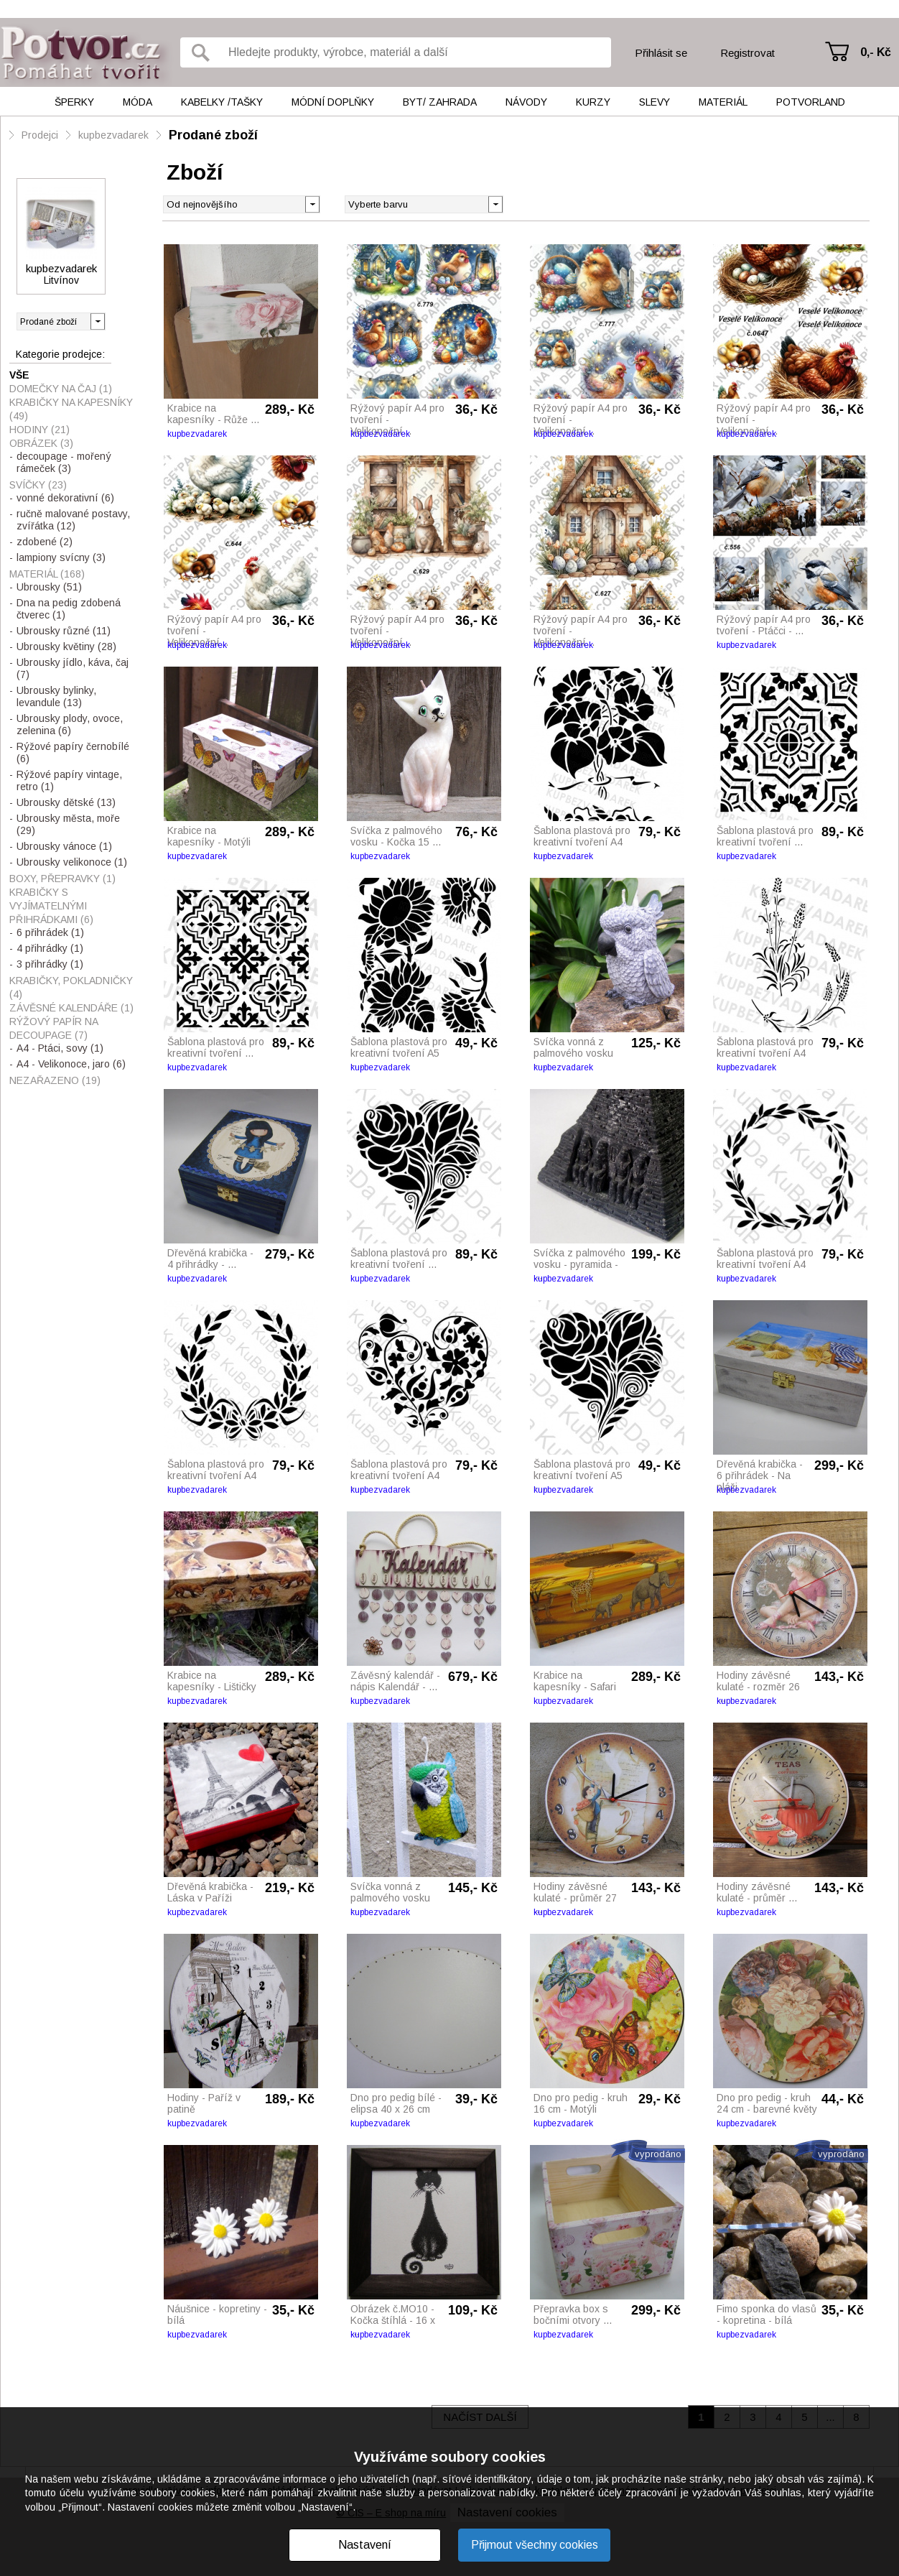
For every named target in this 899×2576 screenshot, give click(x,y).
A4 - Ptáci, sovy (60, 1048)
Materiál (723, 102)
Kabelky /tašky (222, 102)
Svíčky (38, 485)
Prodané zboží (213, 135)
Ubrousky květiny (66, 646)
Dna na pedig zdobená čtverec (69, 609)
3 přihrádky (50, 964)
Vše (19, 375)
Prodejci (40, 135)
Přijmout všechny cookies (534, 2545)
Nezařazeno (55, 1080)
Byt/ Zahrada (440, 102)
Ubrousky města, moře (68, 824)
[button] (495, 203)
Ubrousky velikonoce (72, 862)
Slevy (654, 102)
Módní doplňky (333, 102)
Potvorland (810, 102)
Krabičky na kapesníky (71, 409)
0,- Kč (875, 52)
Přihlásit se (661, 53)
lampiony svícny (61, 557)
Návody (526, 102)
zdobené (45, 541)
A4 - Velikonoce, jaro (71, 1064)
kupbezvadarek (113, 135)
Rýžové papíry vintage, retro (69, 780)
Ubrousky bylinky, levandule (56, 696)
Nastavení (364, 2545)
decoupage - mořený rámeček (64, 462)
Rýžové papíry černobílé (73, 752)
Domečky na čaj (60, 388)
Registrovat (747, 53)
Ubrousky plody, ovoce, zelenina (70, 724)
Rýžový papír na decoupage (53, 1028)
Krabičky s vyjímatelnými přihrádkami (51, 905)
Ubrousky (49, 587)
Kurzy (593, 102)
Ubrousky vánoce (64, 846)
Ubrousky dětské (66, 802)
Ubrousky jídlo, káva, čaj (73, 668)
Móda (137, 102)
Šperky (74, 102)
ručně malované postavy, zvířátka (73, 520)
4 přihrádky (50, 948)
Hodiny (39, 429)
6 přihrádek (50, 932)
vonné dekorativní (65, 498)
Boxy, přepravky (62, 878)
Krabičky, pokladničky (71, 987)
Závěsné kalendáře (71, 1008)
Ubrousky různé (64, 630)
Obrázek (41, 443)
